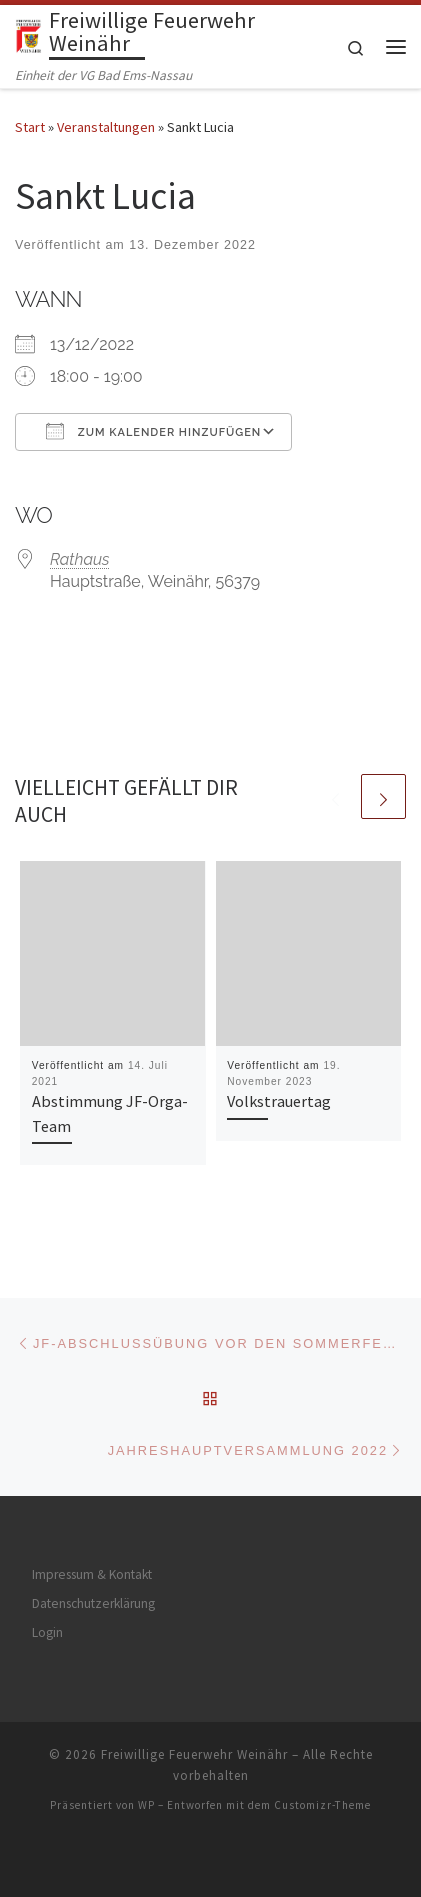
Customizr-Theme (322, 1805)
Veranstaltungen (106, 127)
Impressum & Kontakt (92, 1574)
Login (47, 1632)
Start (30, 127)
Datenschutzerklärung (93, 1603)
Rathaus (80, 559)
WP (146, 1805)
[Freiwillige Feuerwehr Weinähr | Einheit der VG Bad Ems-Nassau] (28, 35)
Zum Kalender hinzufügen (153, 431)
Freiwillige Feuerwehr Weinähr (194, 1754)
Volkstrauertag (279, 1101)
